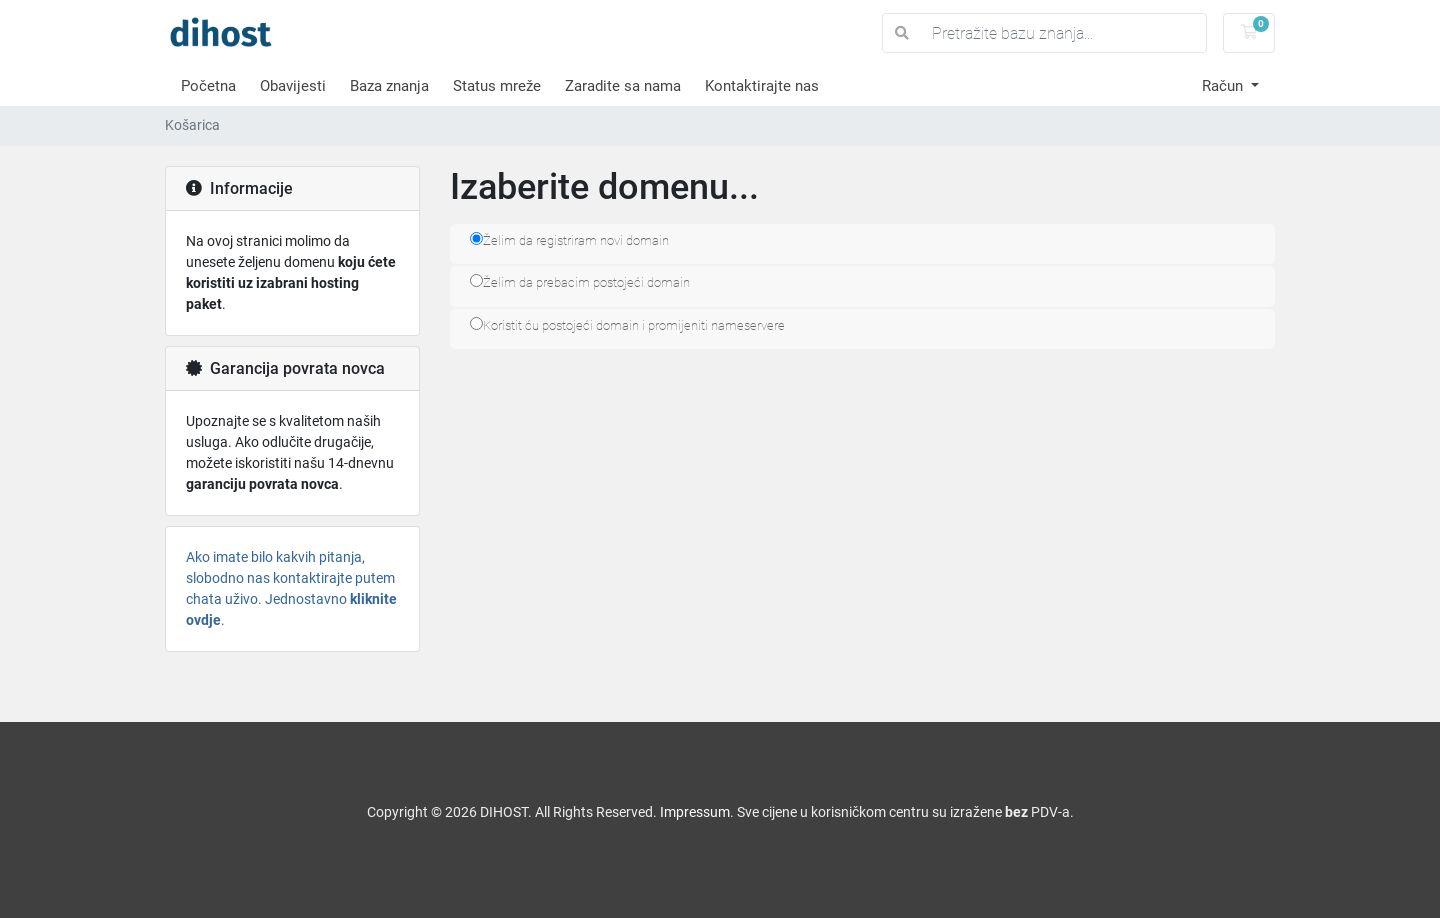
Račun (1224, 86)
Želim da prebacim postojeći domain (580, 282)
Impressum (695, 812)
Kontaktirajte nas (762, 86)
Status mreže (497, 86)
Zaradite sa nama (623, 86)
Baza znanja (389, 86)
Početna (208, 86)
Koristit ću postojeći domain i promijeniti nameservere (627, 325)
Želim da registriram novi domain (569, 240)
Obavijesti (293, 86)
